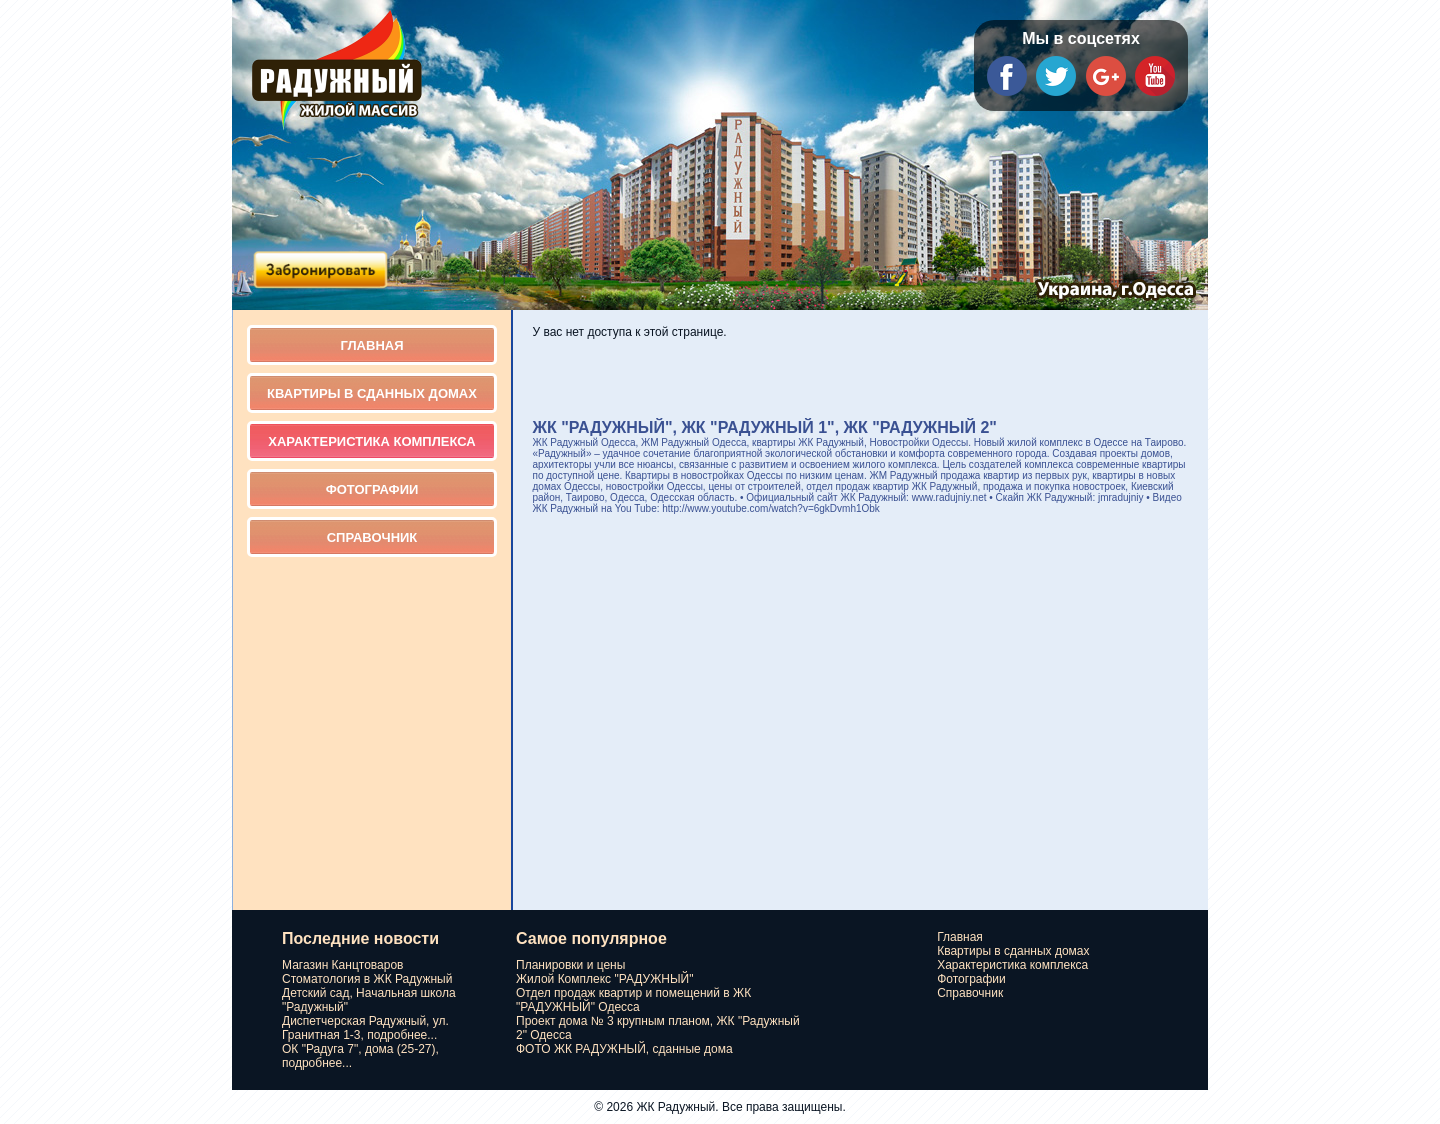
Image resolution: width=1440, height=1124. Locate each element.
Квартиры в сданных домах (372, 393)
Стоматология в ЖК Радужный (367, 979)
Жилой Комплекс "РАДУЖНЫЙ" (604, 979)
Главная (371, 345)
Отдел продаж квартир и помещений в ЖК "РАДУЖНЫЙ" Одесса (633, 1000)
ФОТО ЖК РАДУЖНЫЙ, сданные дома (624, 1049)
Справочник (372, 537)
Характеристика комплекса (371, 441)
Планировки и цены (570, 965)
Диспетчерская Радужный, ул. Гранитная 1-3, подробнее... (365, 1028)
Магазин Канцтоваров (342, 965)
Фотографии (372, 489)
